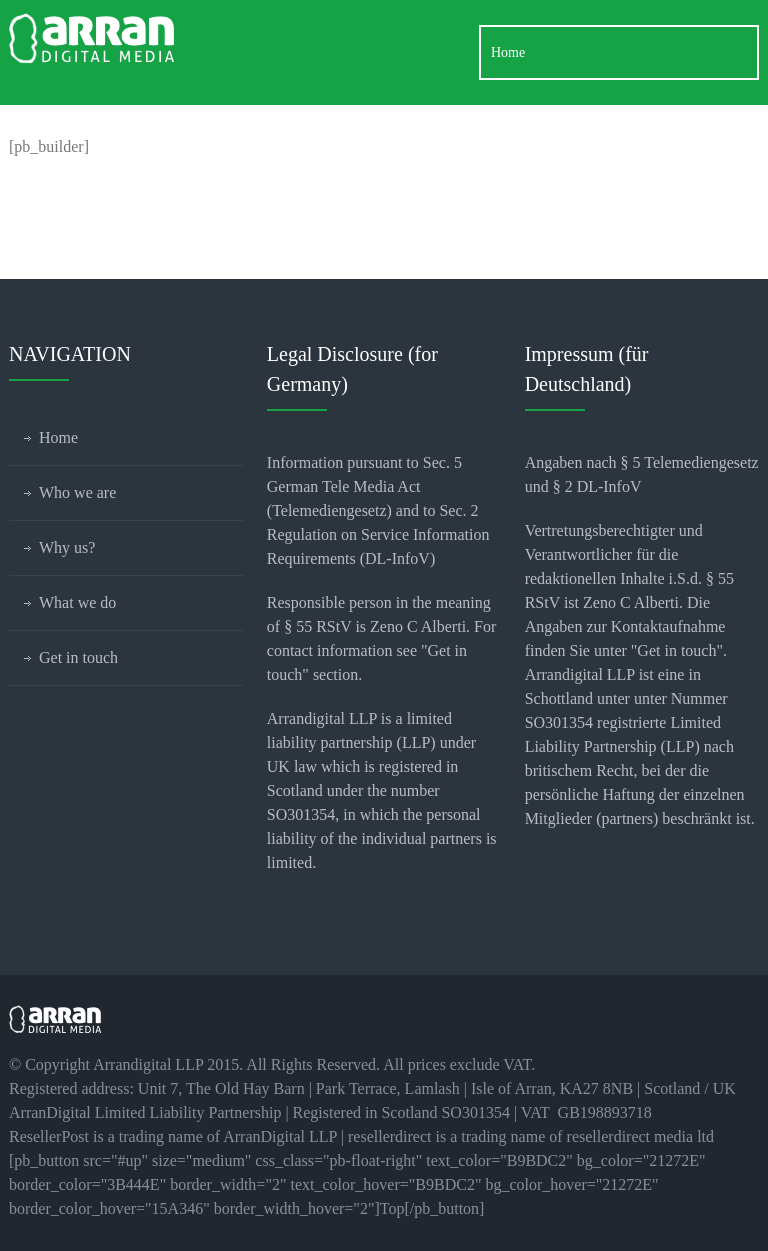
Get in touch (78, 657)
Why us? (67, 547)
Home (58, 437)
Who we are (77, 492)
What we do (77, 602)
